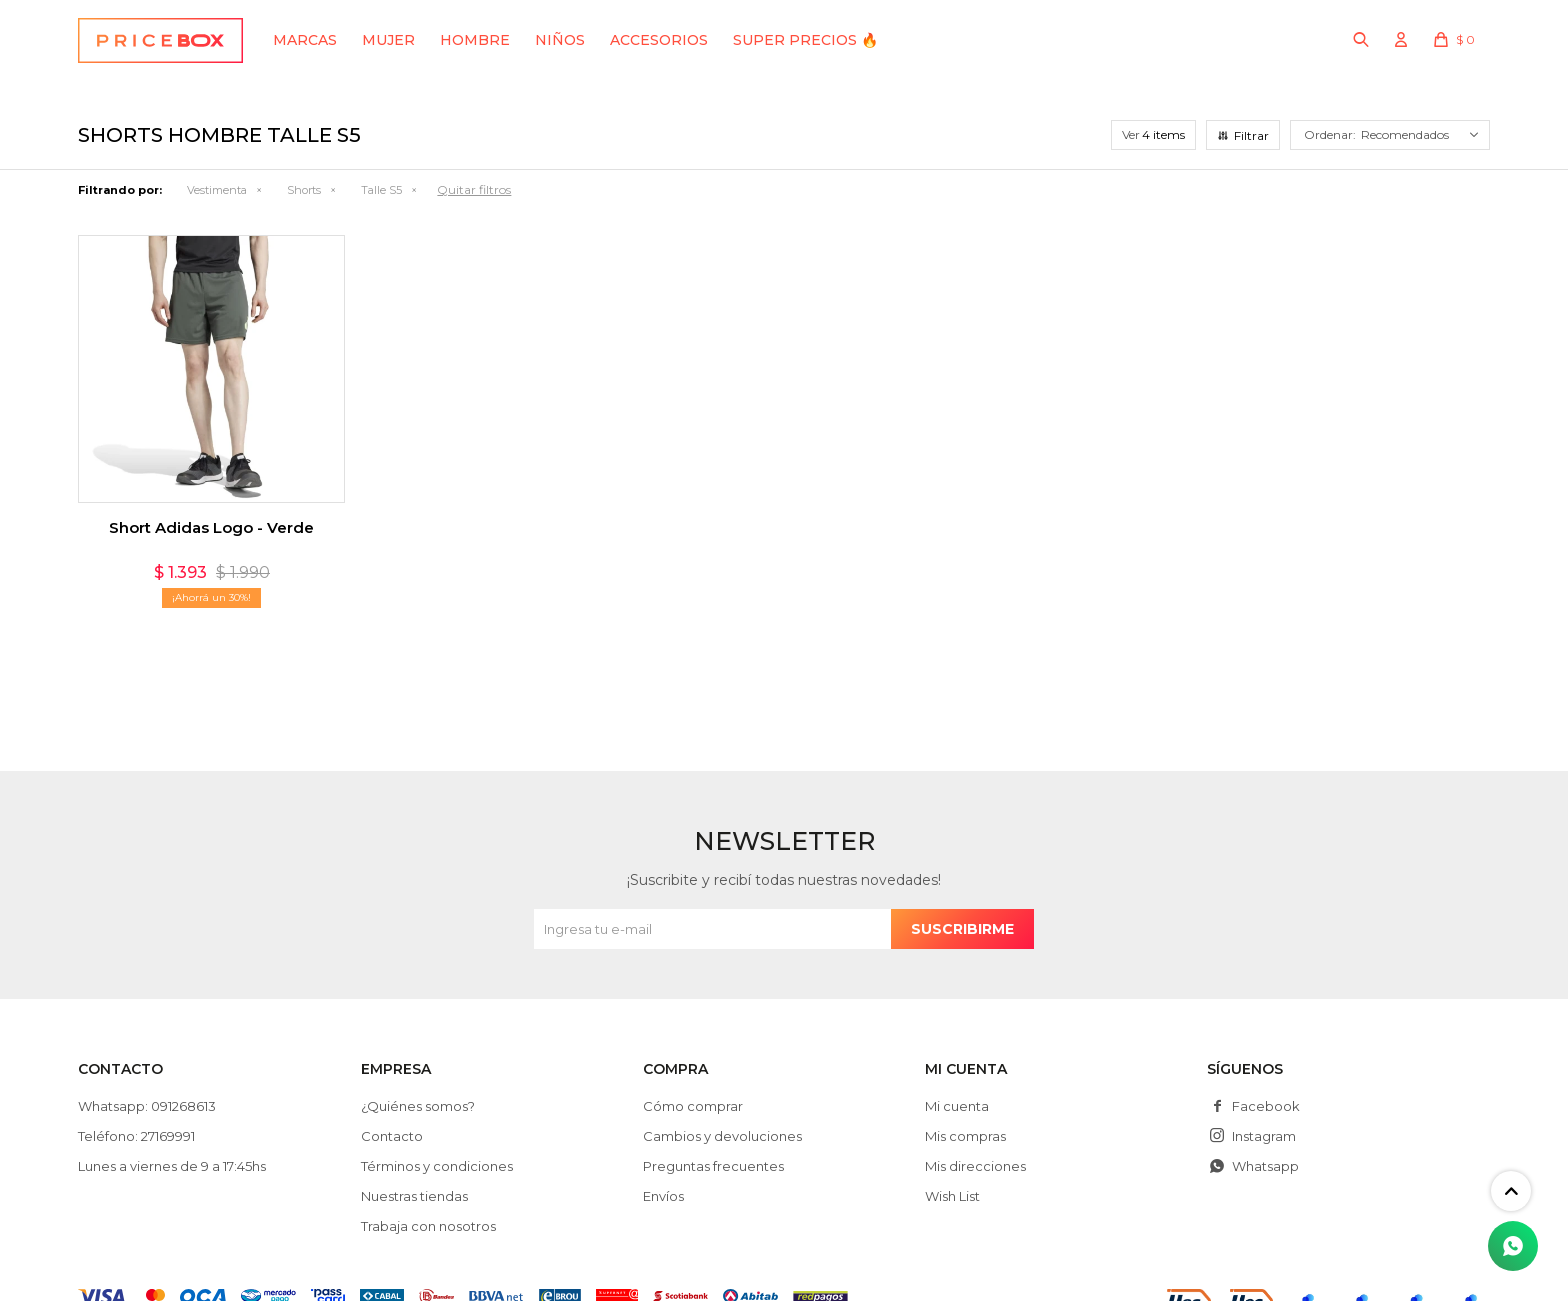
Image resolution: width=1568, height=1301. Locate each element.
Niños (560, 40)
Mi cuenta (957, 1106)
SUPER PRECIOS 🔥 (805, 40)
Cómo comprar (693, 1106)
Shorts (304, 190)
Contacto (392, 1136)
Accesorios (659, 40)
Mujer (388, 40)
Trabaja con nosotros (428, 1226)
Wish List (952, 1196)
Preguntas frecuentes (713, 1166)
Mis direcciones (975, 1166)
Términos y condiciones (437, 1166)
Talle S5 (381, 190)
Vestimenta (217, 190)
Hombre (475, 40)
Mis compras (965, 1136)
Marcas (305, 40)
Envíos (663, 1196)
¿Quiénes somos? (418, 1106)
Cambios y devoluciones (722, 1136)
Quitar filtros (474, 189)
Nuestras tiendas (414, 1196)
